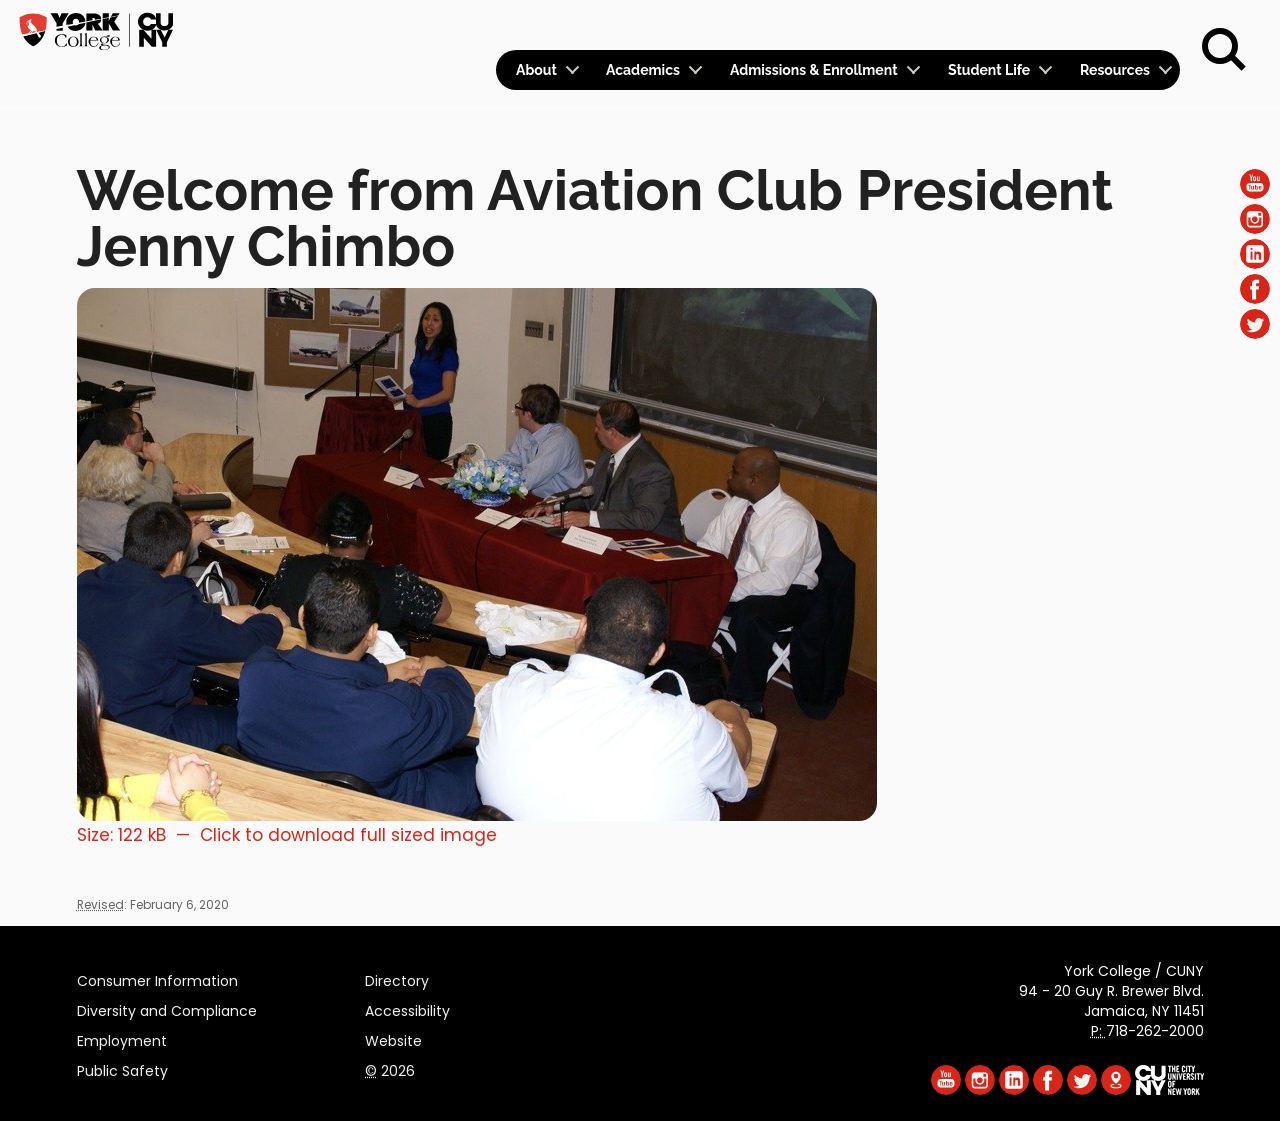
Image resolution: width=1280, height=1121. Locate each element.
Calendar (916, 26)
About (536, 70)
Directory (397, 978)
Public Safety (122, 1068)
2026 (390, 1068)
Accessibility (407, 1008)
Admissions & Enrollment (814, 70)
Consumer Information (157, 978)
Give (1081, 26)
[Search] (1224, 50)
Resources (1115, 70)
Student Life (989, 70)
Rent (1146, 26)
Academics (643, 70)
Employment (122, 1038)
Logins (817, 26)
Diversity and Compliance (167, 1008)
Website (393, 1038)
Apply (1013, 26)
